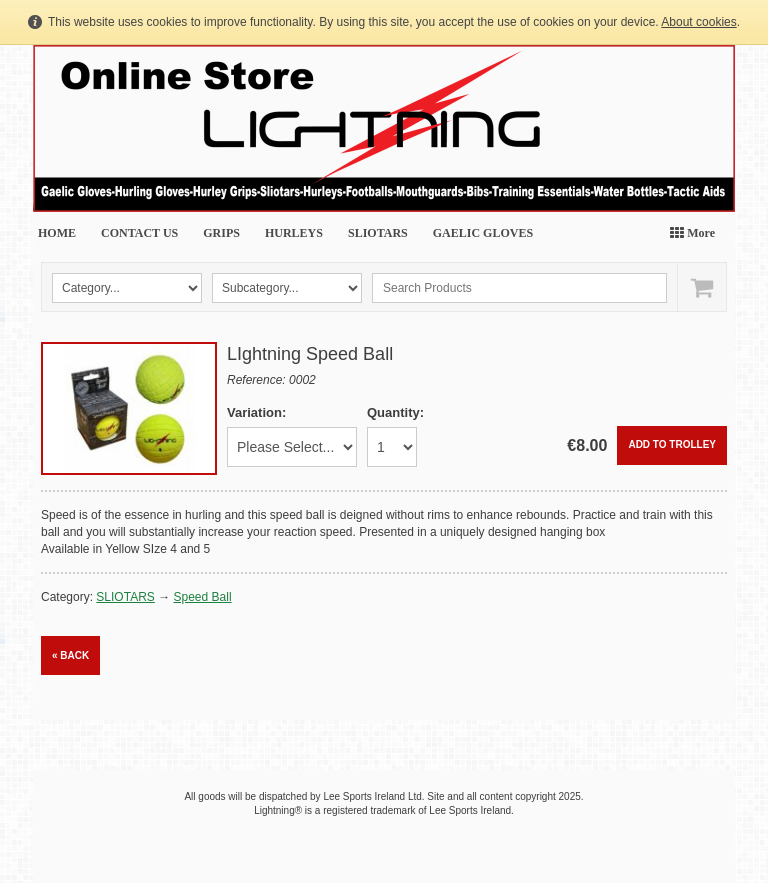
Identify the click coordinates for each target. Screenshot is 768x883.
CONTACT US (139, 233)
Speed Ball (203, 597)
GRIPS (221, 233)
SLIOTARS (378, 233)
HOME (57, 233)
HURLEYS (294, 233)
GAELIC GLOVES (483, 233)
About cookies (698, 22)
